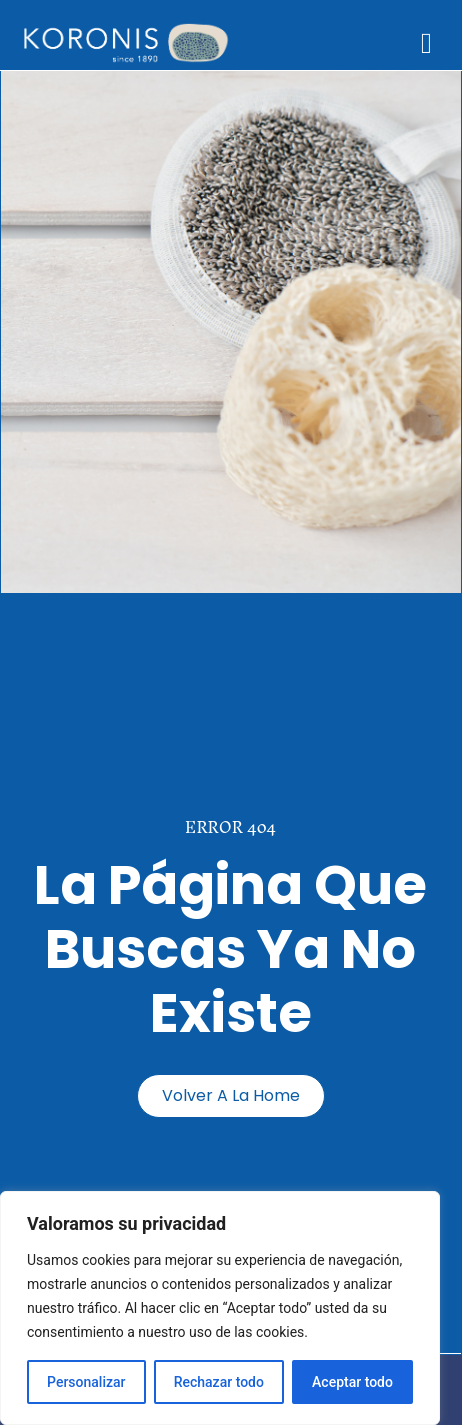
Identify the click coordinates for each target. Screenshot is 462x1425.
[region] (220, 1308)
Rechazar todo (219, 1382)
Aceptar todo (352, 1382)
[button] (426, 44)
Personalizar (86, 1382)
